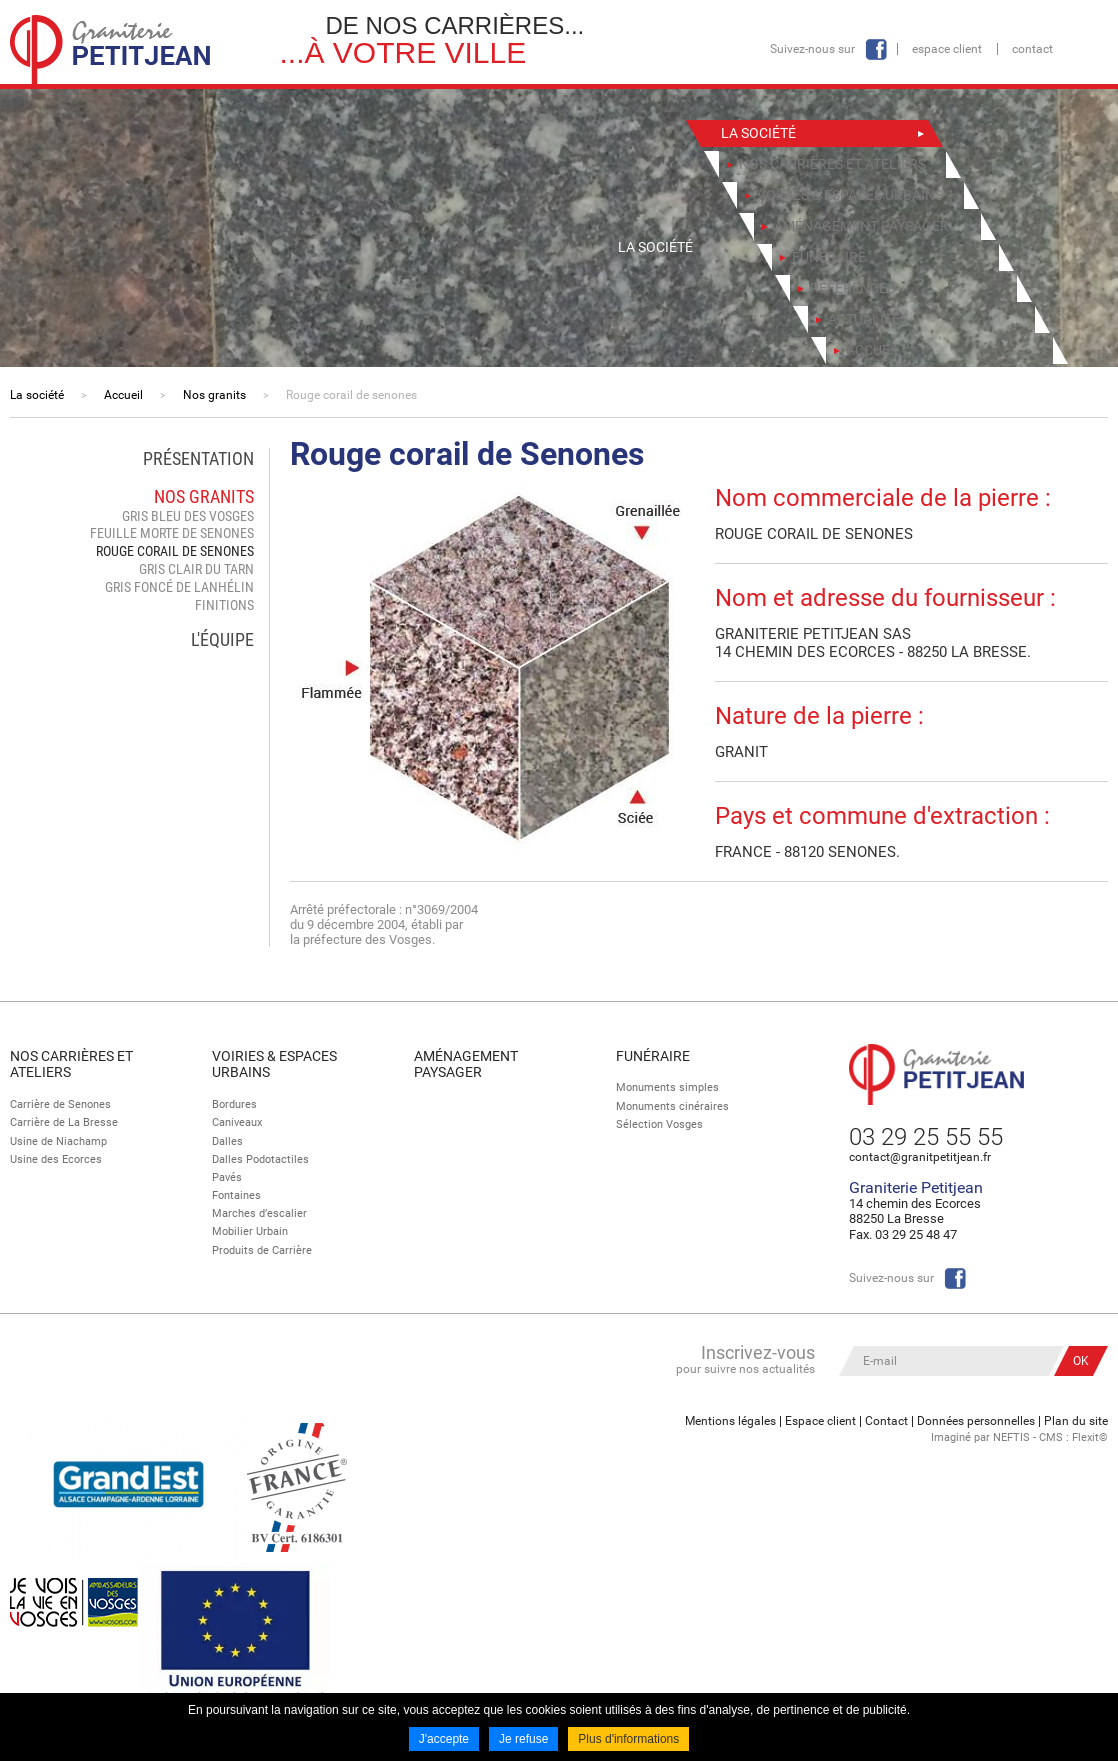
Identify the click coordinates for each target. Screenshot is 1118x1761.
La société (37, 395)
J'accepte (444, 1739)
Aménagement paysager (466, 1064)
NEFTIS (1011, 1437)
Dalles (227, 1141)
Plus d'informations (628, 1739)
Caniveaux (237, 1122)
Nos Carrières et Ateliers (71, 1064)
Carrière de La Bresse (64, 1122)
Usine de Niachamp (58, 1141)
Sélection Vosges (659, 1124)
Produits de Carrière (262, 1250)
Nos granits (214, 395)
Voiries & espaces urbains (274, 1064)
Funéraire (653, 1056)
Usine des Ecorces (56, 1159)
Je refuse (523, 1739)
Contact (1032, 49)
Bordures (234, 1104)
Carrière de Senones (60, 1104)
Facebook (876, 49)
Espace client (947, 49)
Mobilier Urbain (250, 1231)
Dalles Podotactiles (260, 1159)
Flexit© (1090, 1437)
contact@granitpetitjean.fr (920, 1157)
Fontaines (236, 1195)
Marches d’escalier (259, 1213)
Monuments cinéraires (672, 1106)
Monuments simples (667, 1087)
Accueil (123, 395)
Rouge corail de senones (351, 395)
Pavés (227, 1177)
